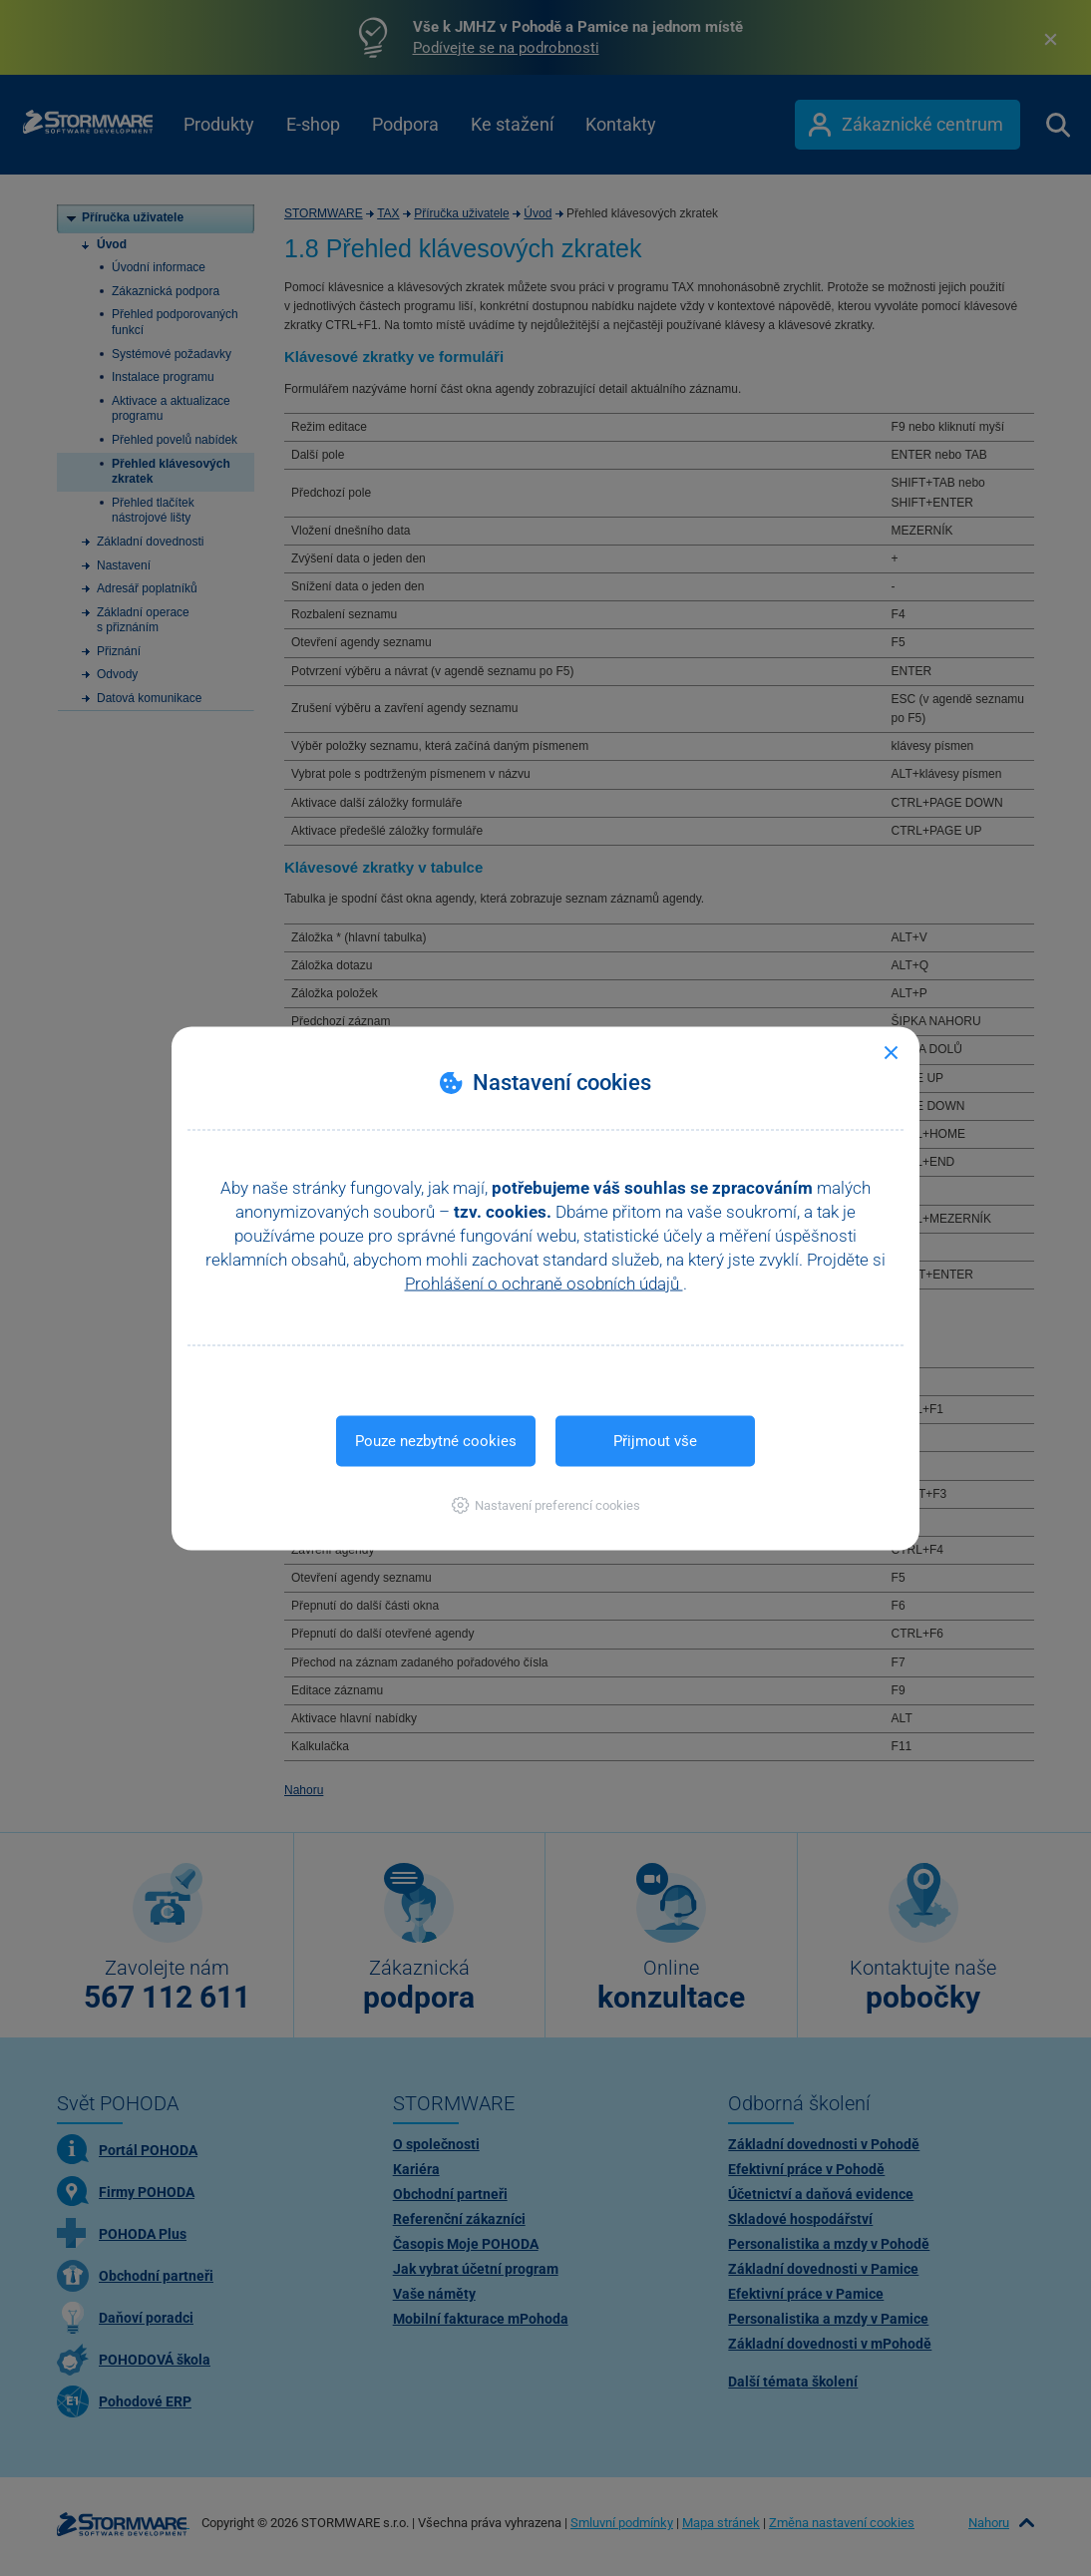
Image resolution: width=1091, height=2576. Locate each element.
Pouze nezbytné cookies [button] (436, 1440)
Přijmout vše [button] (655, 1440)
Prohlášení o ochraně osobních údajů (544, 1282)
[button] (546, 1504)
